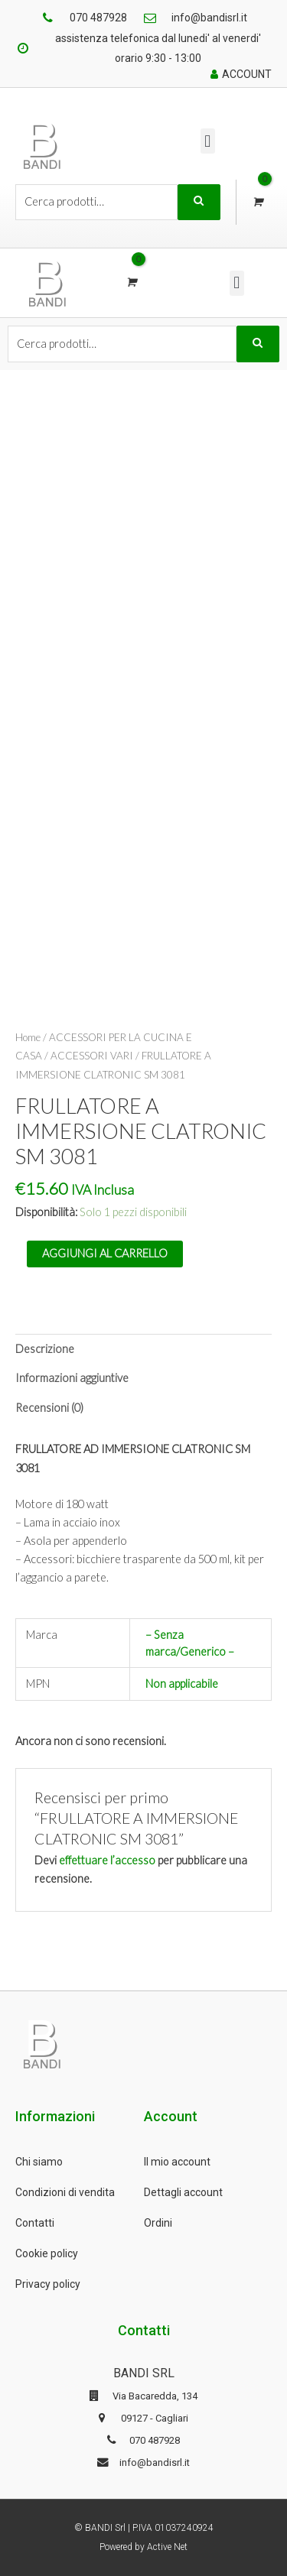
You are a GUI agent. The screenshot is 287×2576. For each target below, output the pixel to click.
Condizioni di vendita (65, 2192)
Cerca (199, 202)
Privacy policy (47, 2284)
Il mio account (177, 2162)
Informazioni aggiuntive (72, 1377)
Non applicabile (181, 1683)
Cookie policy (46, 2253)
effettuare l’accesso (107, 1860)
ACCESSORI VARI (92, 1056)
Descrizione (44, 1348)
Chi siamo (39, 2162)
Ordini (158, 2223)
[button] (208, 141)
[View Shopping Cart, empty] (257, 202)
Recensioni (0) (49, 1407)
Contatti (34, 2223)
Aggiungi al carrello (105, 1253)
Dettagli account (183, 2192)
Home (28, 1037)
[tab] (143, 1349)
